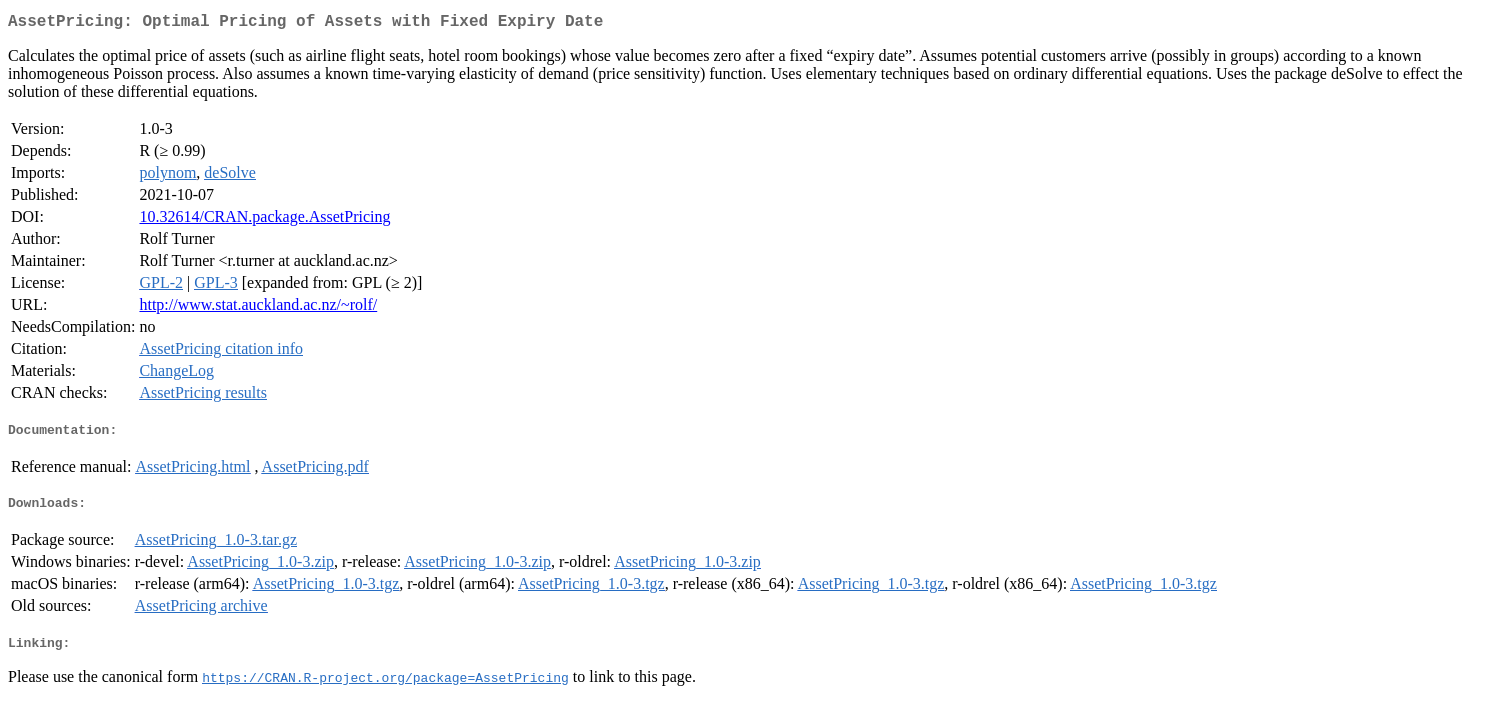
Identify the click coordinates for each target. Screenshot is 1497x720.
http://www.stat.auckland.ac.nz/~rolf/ (258, 308)
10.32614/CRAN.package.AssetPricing (264, 220)
